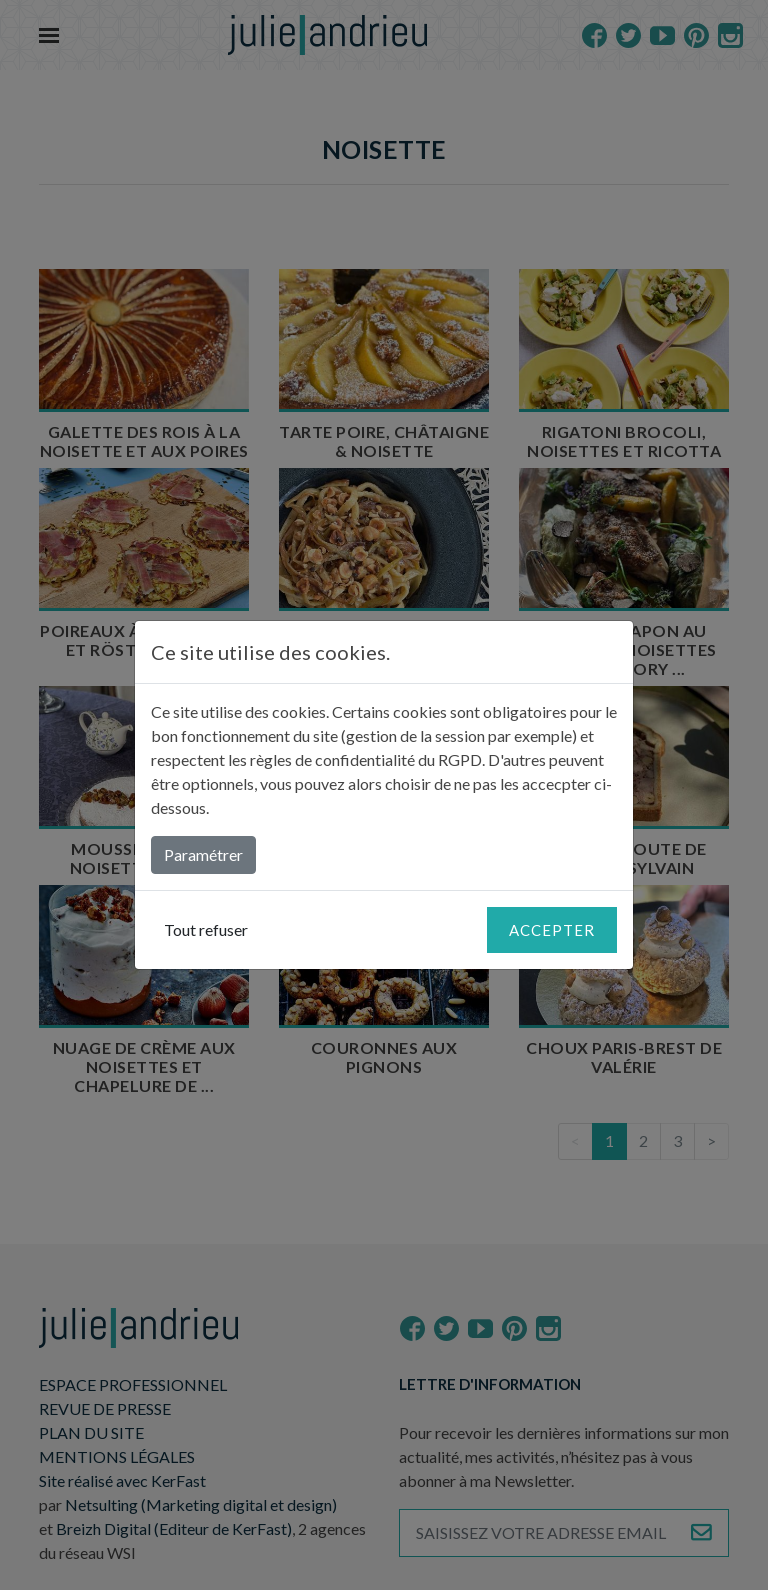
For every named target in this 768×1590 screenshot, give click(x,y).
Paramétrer (203, 854)
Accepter (552, 930)
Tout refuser (206, 929)
